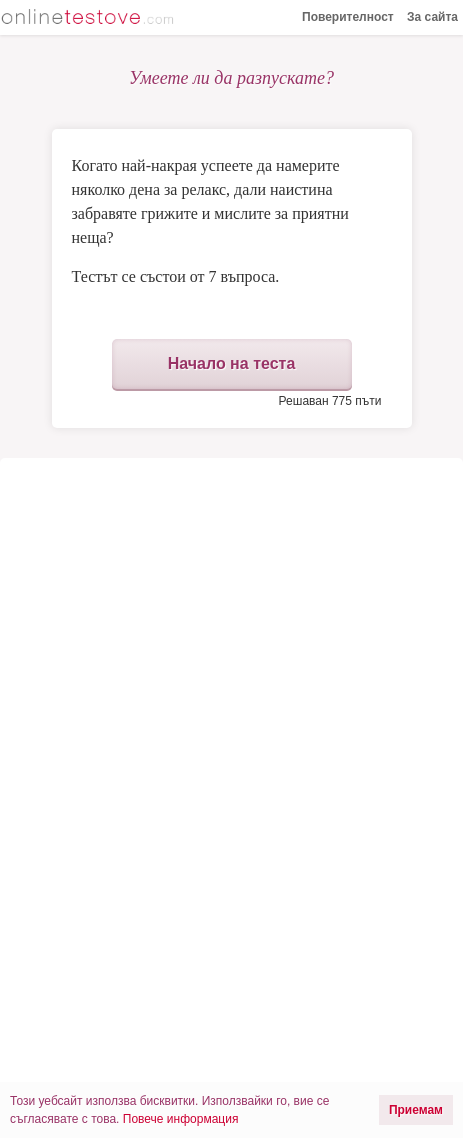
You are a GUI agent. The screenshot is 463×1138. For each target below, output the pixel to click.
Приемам (416, 1110)
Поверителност (348, 17)
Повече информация (181, 1119)
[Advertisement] (231, 628)
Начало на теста (232, 363)
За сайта (432, 17)
